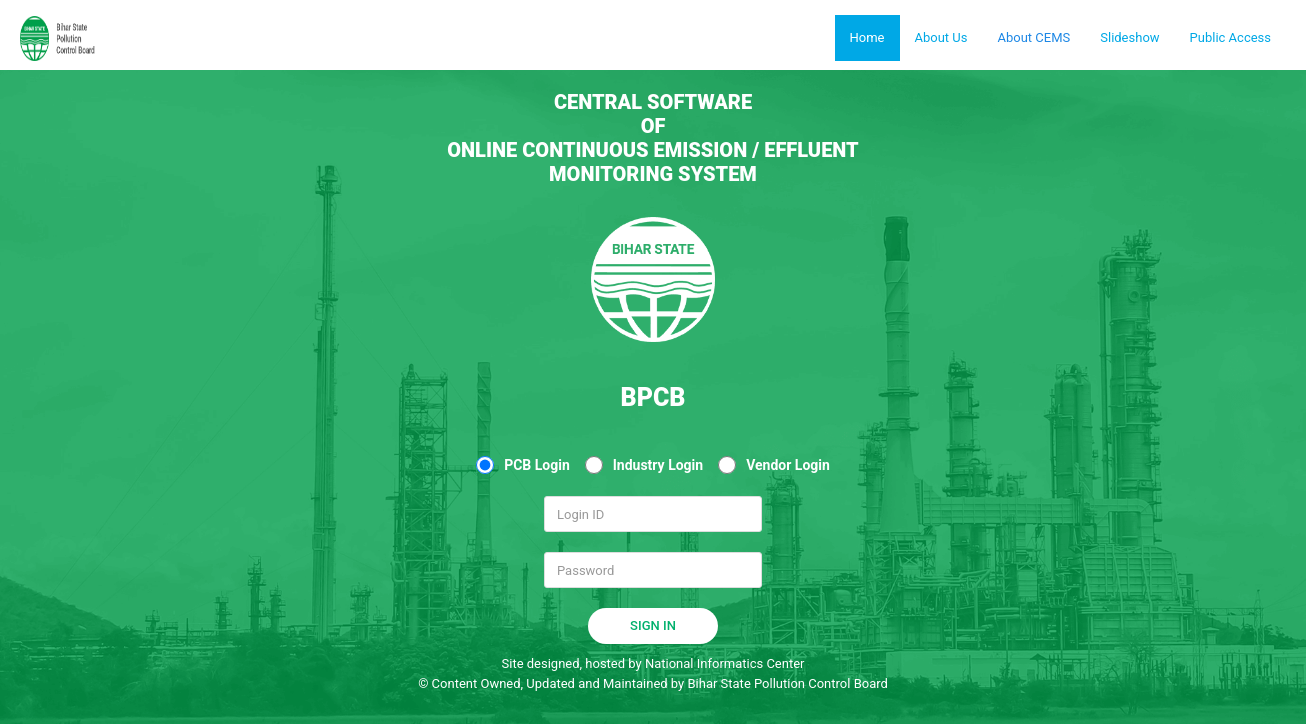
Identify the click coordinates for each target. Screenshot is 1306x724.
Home (867, 37)
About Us (941, 37)
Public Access (1230, 37)
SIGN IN (653, 625)
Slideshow (1129, 37)
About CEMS (1033, 37)
